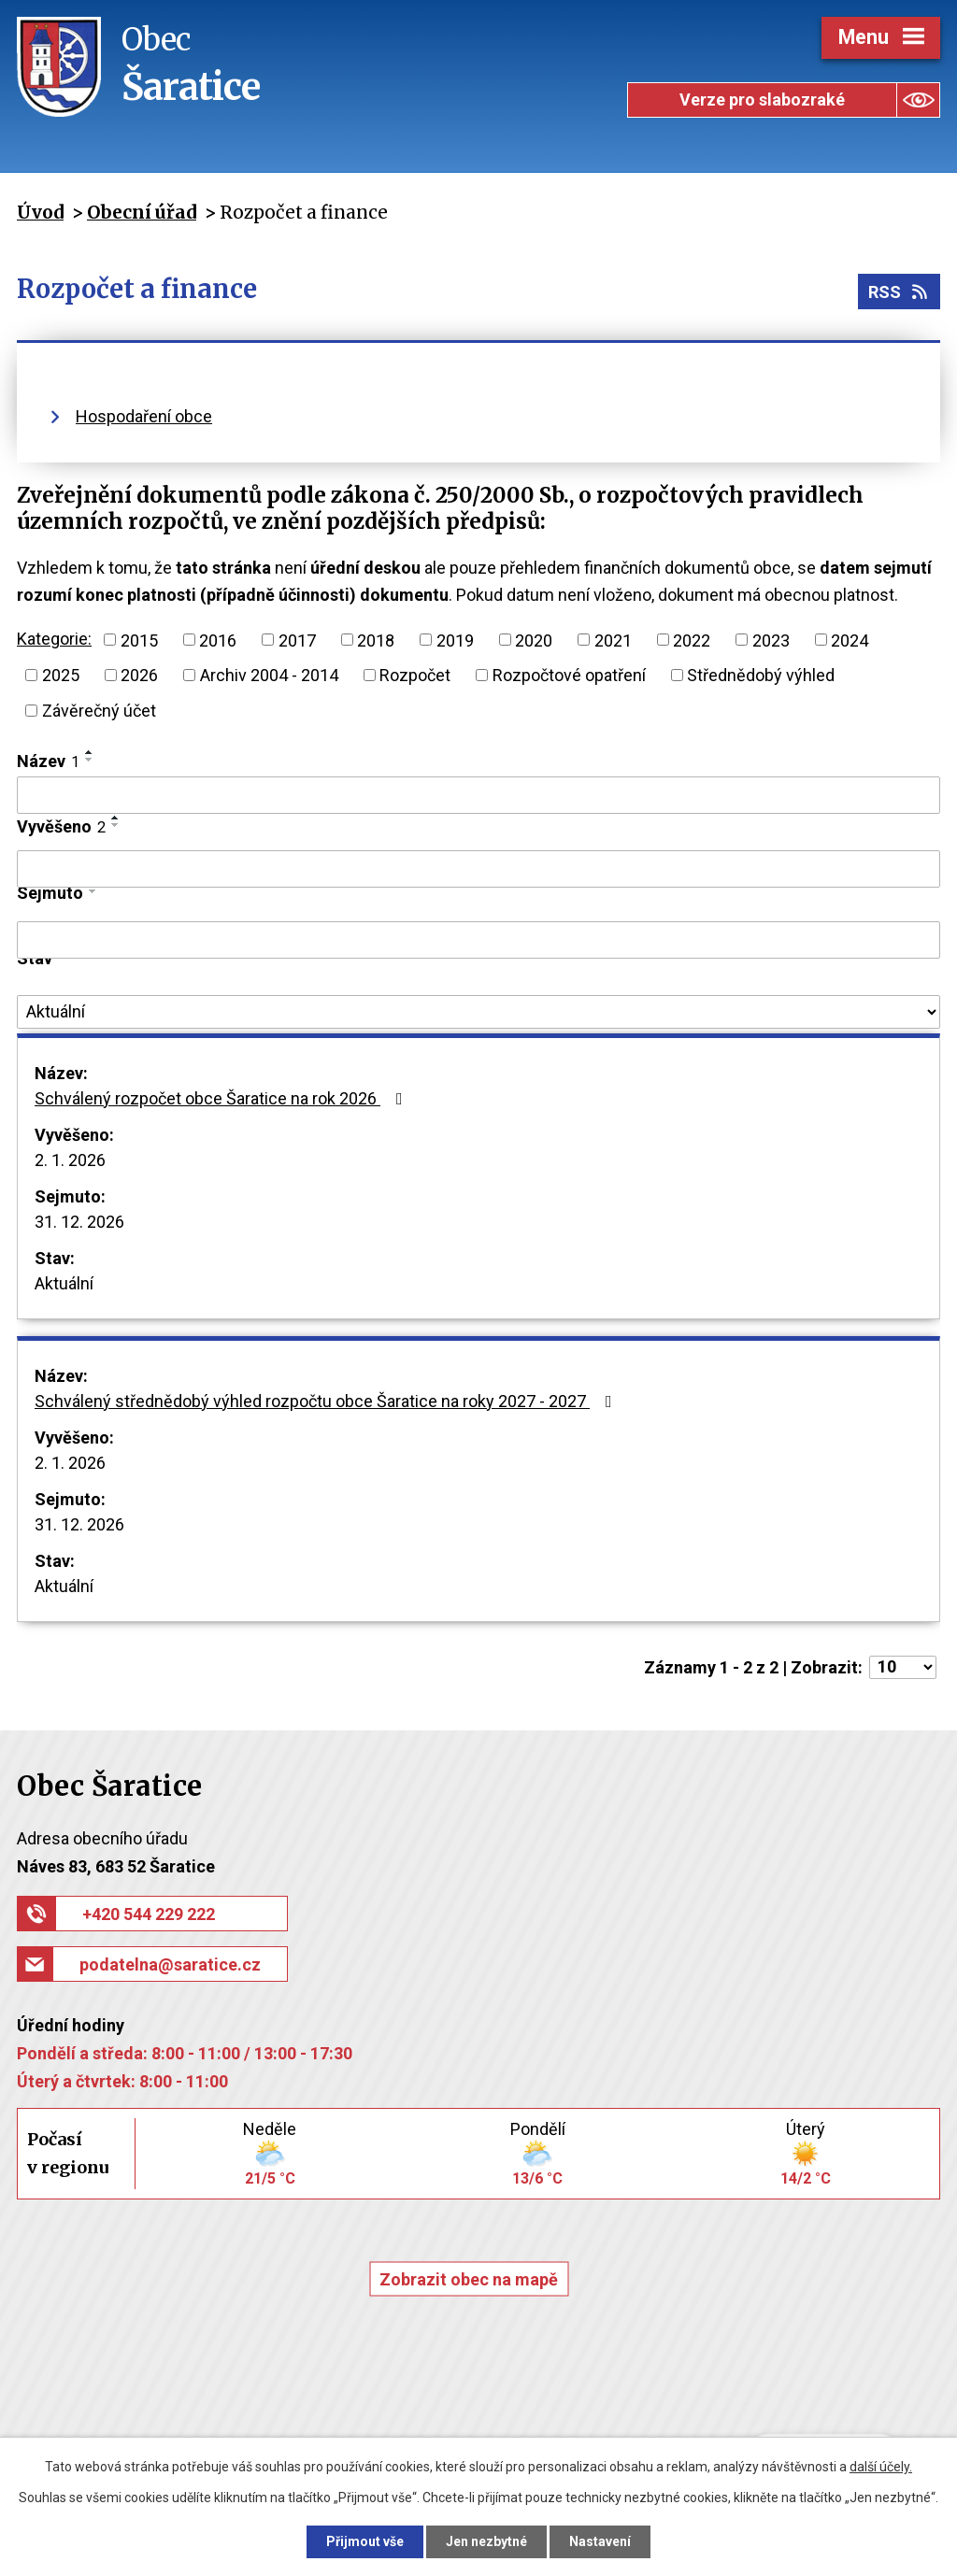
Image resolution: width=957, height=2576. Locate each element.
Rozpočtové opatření (569, 675)
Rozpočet (414, 675)
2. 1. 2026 (70, 1160)
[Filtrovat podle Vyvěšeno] (478, 869)
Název (48, 761)
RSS (899, 292)
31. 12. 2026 (79, 1221)
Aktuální (64, 1283)
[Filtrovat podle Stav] (478, 1012)
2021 (613, 639)
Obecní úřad (141, 212)
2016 (217, 639)
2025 (60, 675)
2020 (533, 639)
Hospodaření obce (144, 416)
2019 (455, 639)
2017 (297, 639)
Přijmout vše (365, 2541)
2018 (375, 639)
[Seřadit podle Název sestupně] (89, 759)
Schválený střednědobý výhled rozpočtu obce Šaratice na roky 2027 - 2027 (327, 1401)
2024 (849, 639)
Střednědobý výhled (761, 675)
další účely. (881, 2466)
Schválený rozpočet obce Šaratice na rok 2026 (222, 1098)
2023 (771, 639)
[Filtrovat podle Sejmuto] (478, 940)
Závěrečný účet (99, 710)
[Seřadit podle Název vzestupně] (89, 752)
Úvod (40, 212)
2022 (691, 639)
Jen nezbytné (486, 2541)
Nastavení (600, 2541)
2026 (139, 675)
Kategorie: (54, 638)
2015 (139, 639)
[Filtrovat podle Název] (478, 795)
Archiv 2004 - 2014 (269, 675)
